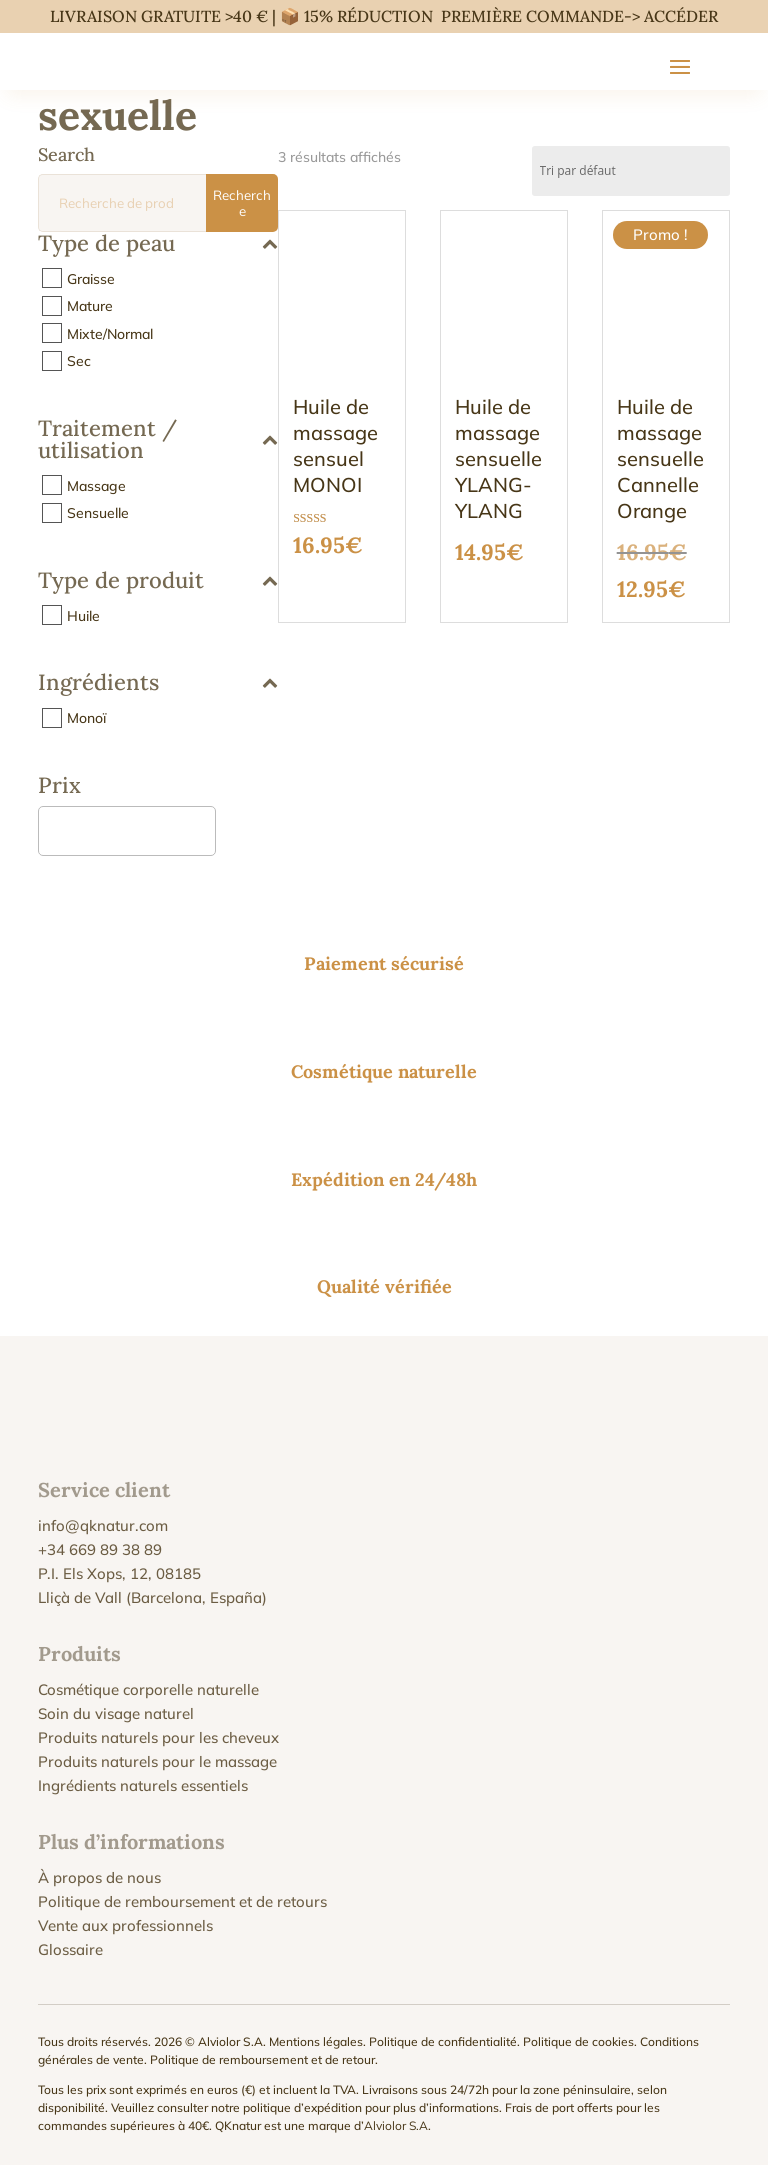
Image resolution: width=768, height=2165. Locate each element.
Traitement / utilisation (158, 440)
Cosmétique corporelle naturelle (148, 1689)
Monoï (86, 718)
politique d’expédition (302, 2107)
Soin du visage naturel (116, 1713)
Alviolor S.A (396, 2125)
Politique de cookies (578, 2041)
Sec (79, 361)
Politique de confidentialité (443, 2041)
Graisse (91, 278)
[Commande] (631, 171)
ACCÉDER (681, 16)
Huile (83, 615)
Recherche (242, 203)
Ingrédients (158, 683)
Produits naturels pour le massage (157, 1761)
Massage (96, 485)
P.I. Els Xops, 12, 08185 (119, 1573)
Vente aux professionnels (125, 1925)
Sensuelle (98, 513)
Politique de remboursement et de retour (262, 2059)
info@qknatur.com (103, 1525)
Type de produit (158, 581)
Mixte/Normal (110, 333)
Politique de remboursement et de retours (182, 1901)
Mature (90, 306)
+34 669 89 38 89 (100, 1549)
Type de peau (158, 244)
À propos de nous (99, 1877)
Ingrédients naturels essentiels (143, 1785)
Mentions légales (316, 2041)
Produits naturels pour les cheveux (158, 1737)
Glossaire (70, 1949)
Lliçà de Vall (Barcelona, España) (152, 1597)
